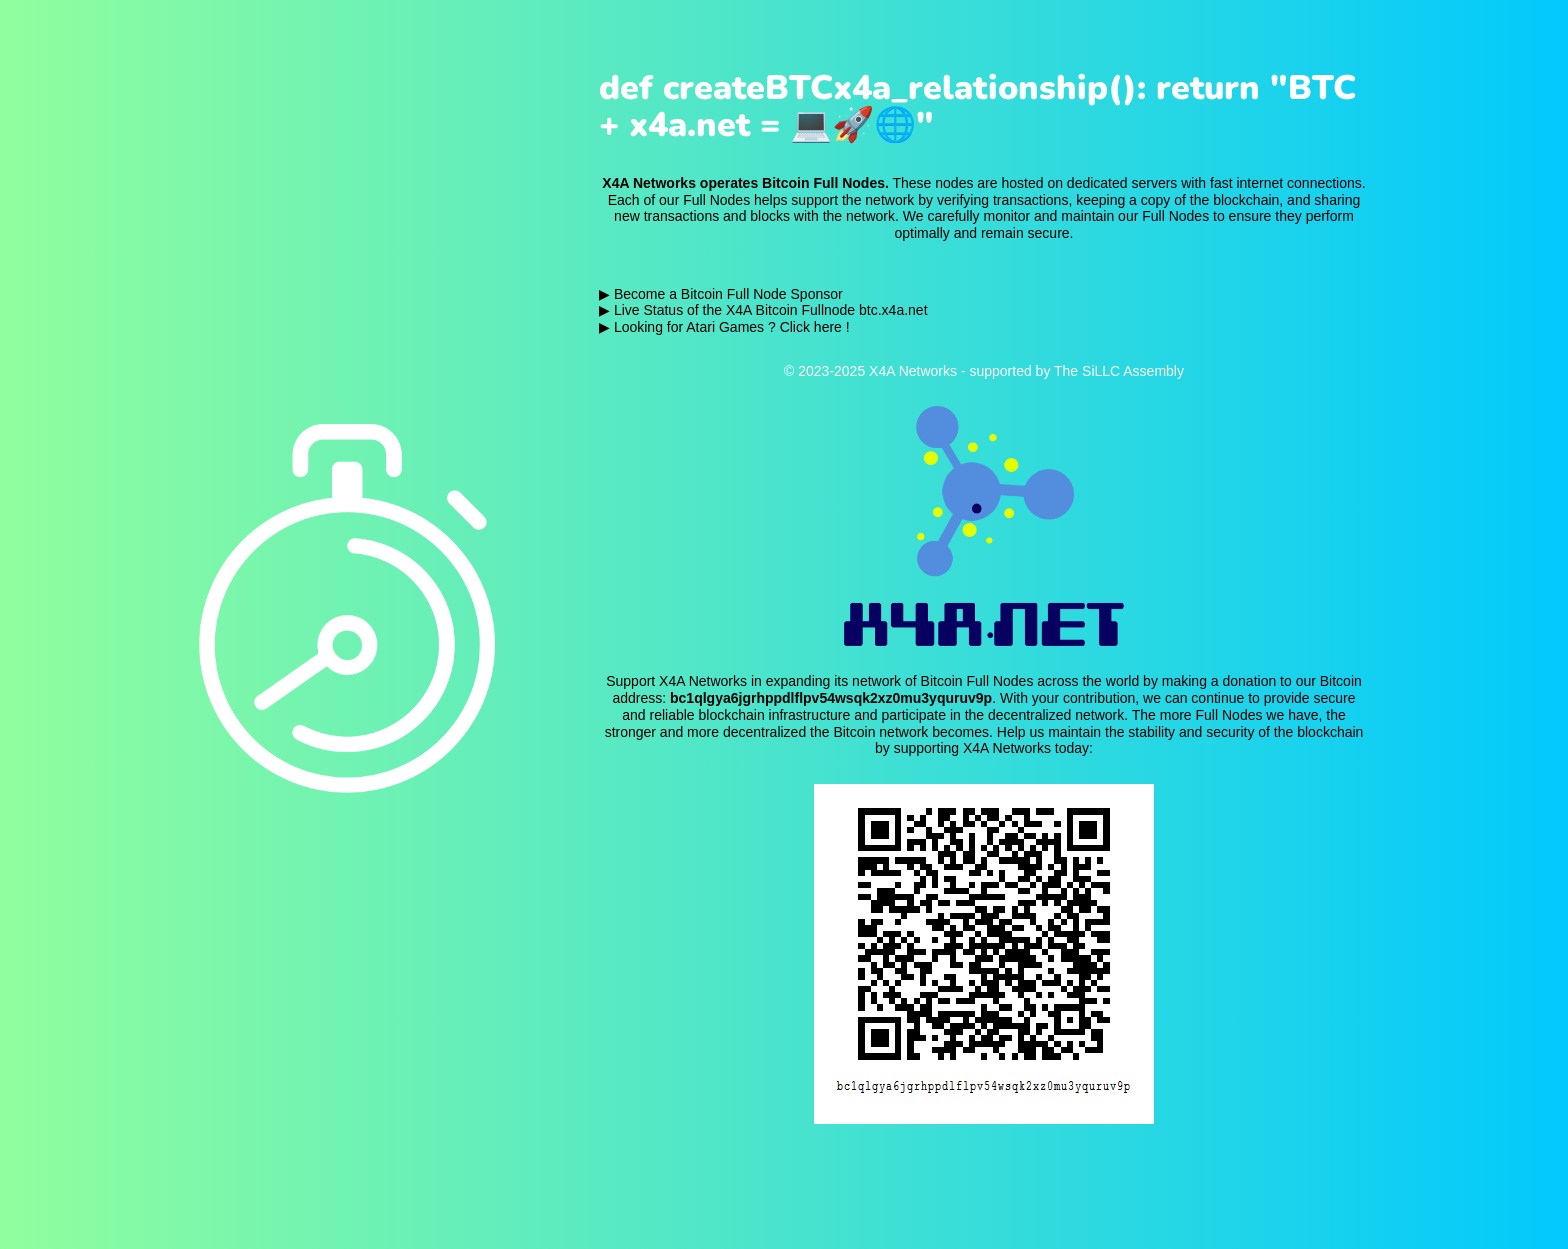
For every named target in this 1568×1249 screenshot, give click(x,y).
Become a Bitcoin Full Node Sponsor (728, 294)
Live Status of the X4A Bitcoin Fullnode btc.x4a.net (771, 310)
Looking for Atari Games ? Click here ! (732, 327)
